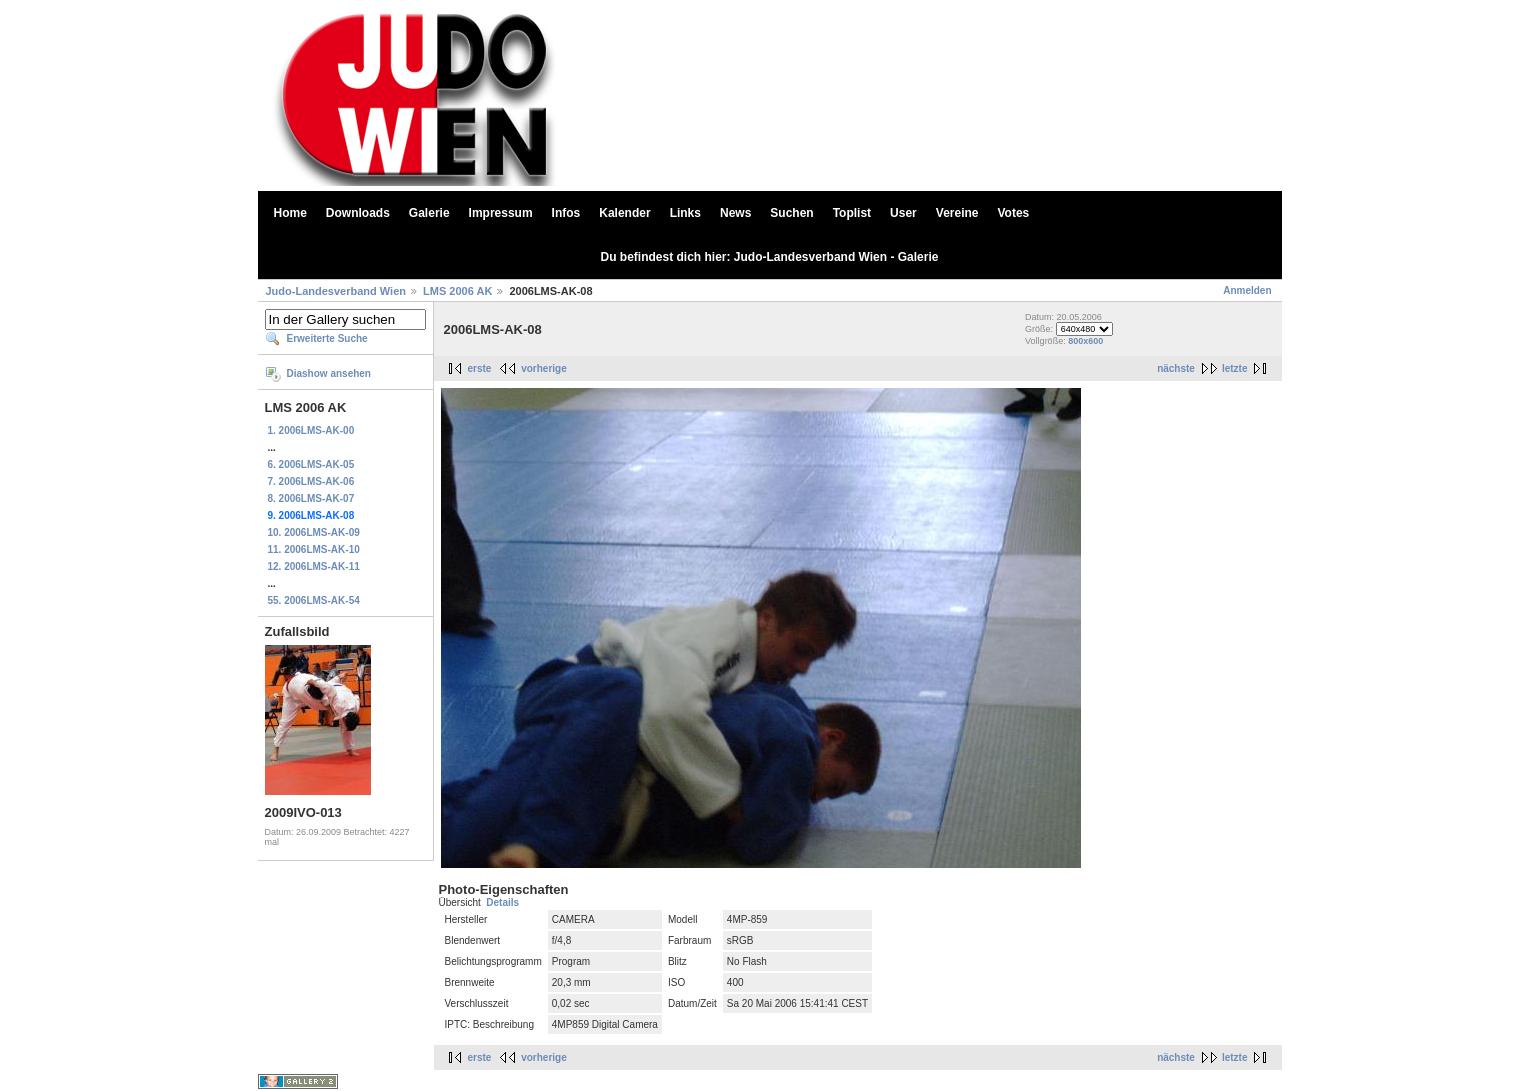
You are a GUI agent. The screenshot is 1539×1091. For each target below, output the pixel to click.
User (903, 213)
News (735, 213)
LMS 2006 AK (457, 291)
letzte (1235, 368)
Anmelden (1247, 290)
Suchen (791, 213)
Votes (1014, 213)
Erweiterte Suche (327, 338)
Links (685, 213)
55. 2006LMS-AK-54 (314, 600)
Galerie (429, 213)
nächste (1176, 368)
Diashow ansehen (329, 373)
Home (290, 213)
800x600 (1085, 341)
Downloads (358, 213)
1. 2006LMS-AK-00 (311, 430)
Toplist (852, 213)
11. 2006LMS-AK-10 (314, 549)
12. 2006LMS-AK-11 (314, 566)
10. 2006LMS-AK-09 (314, 532)
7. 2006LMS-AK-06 (311, 481)
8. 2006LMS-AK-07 (311, 498)
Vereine (957, 213)
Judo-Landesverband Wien (336, 291)
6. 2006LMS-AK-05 (311, 464)
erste (480, 368)
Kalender (624, 213)
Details (502, 902)
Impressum (501, 213)
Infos (566, 213)
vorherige (544, 368)
